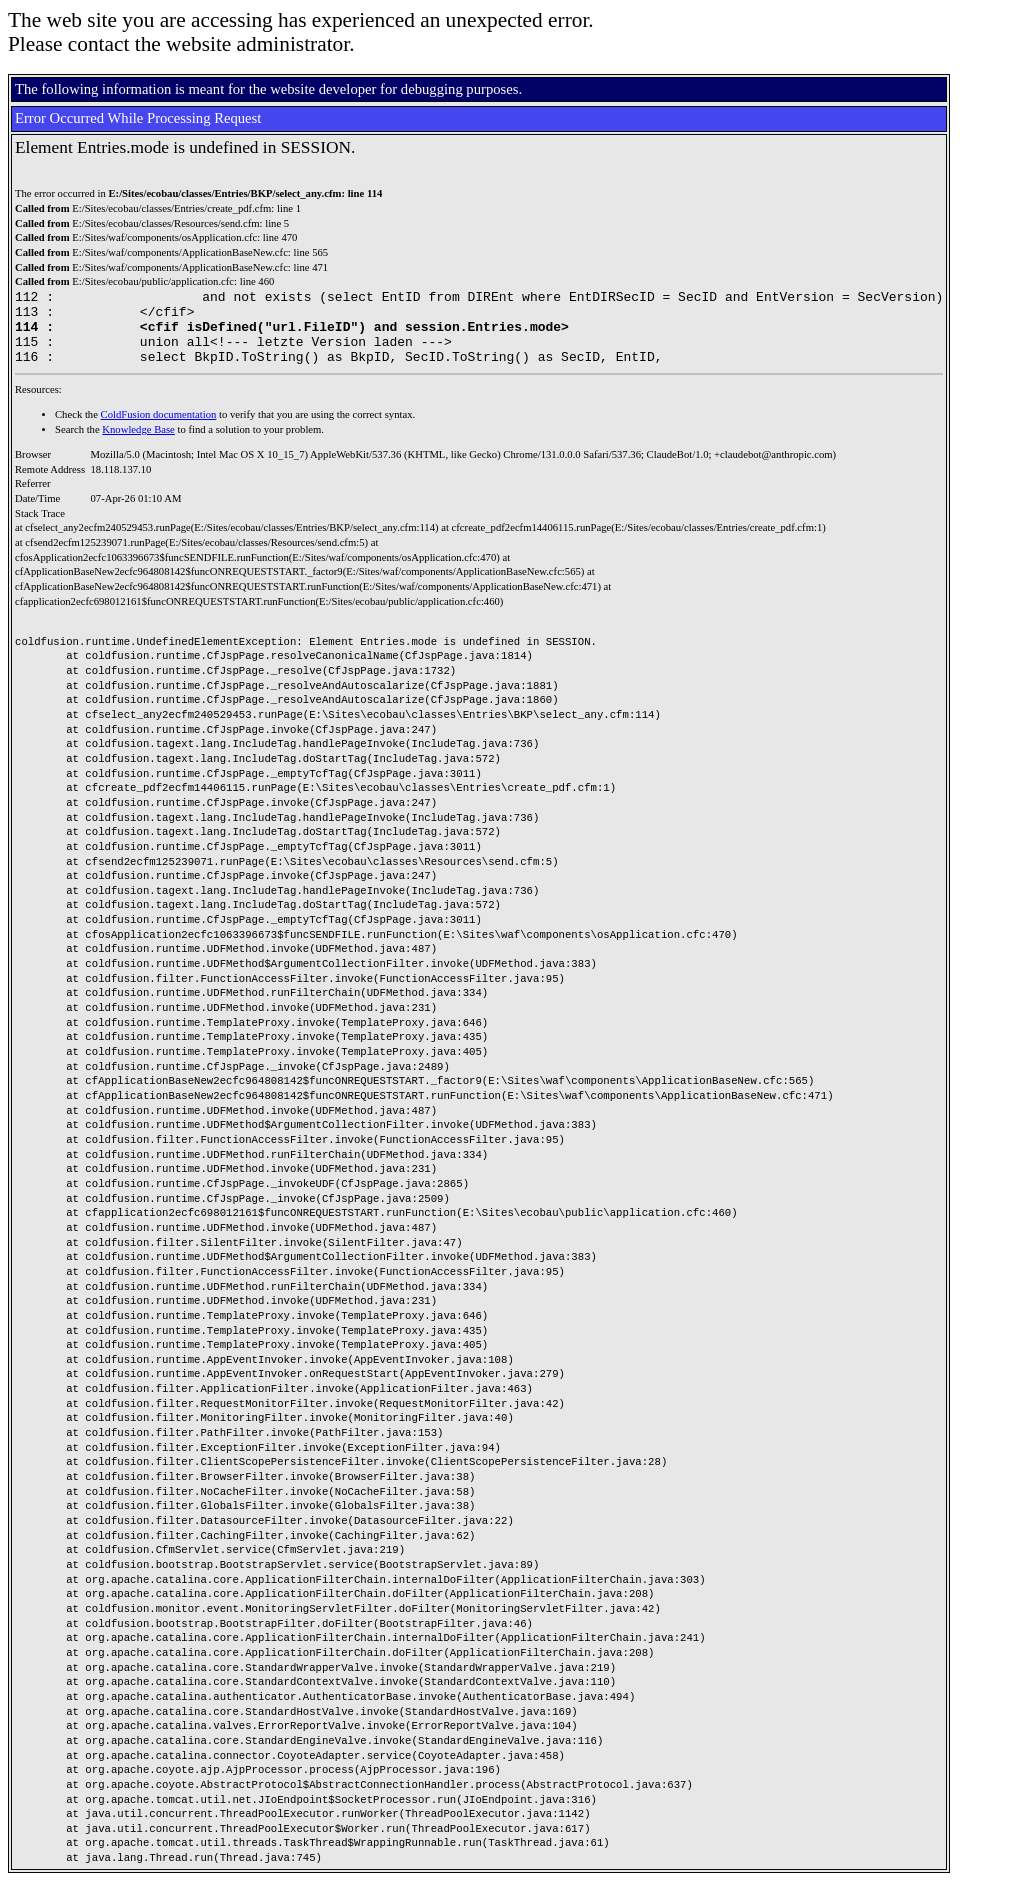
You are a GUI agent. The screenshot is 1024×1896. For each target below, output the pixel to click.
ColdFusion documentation (159, 429)
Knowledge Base (138, 444)
